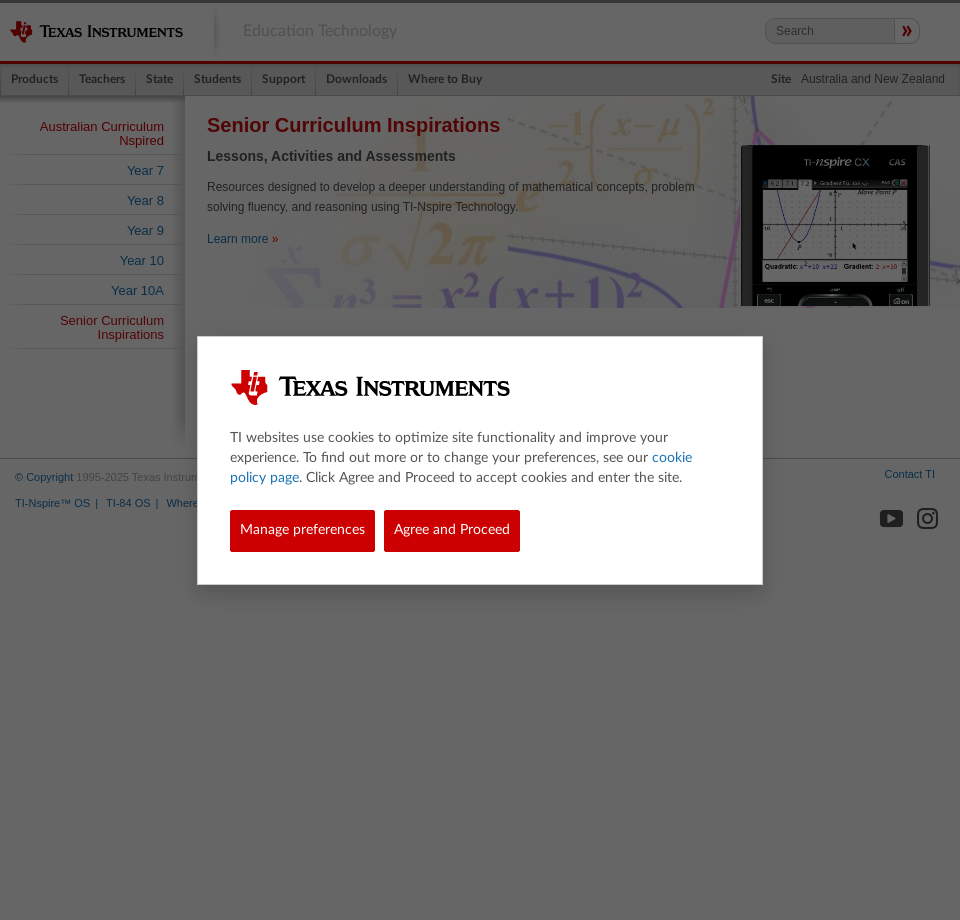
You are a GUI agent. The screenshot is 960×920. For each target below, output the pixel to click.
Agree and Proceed (452, 530)
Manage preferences (302, 530)
